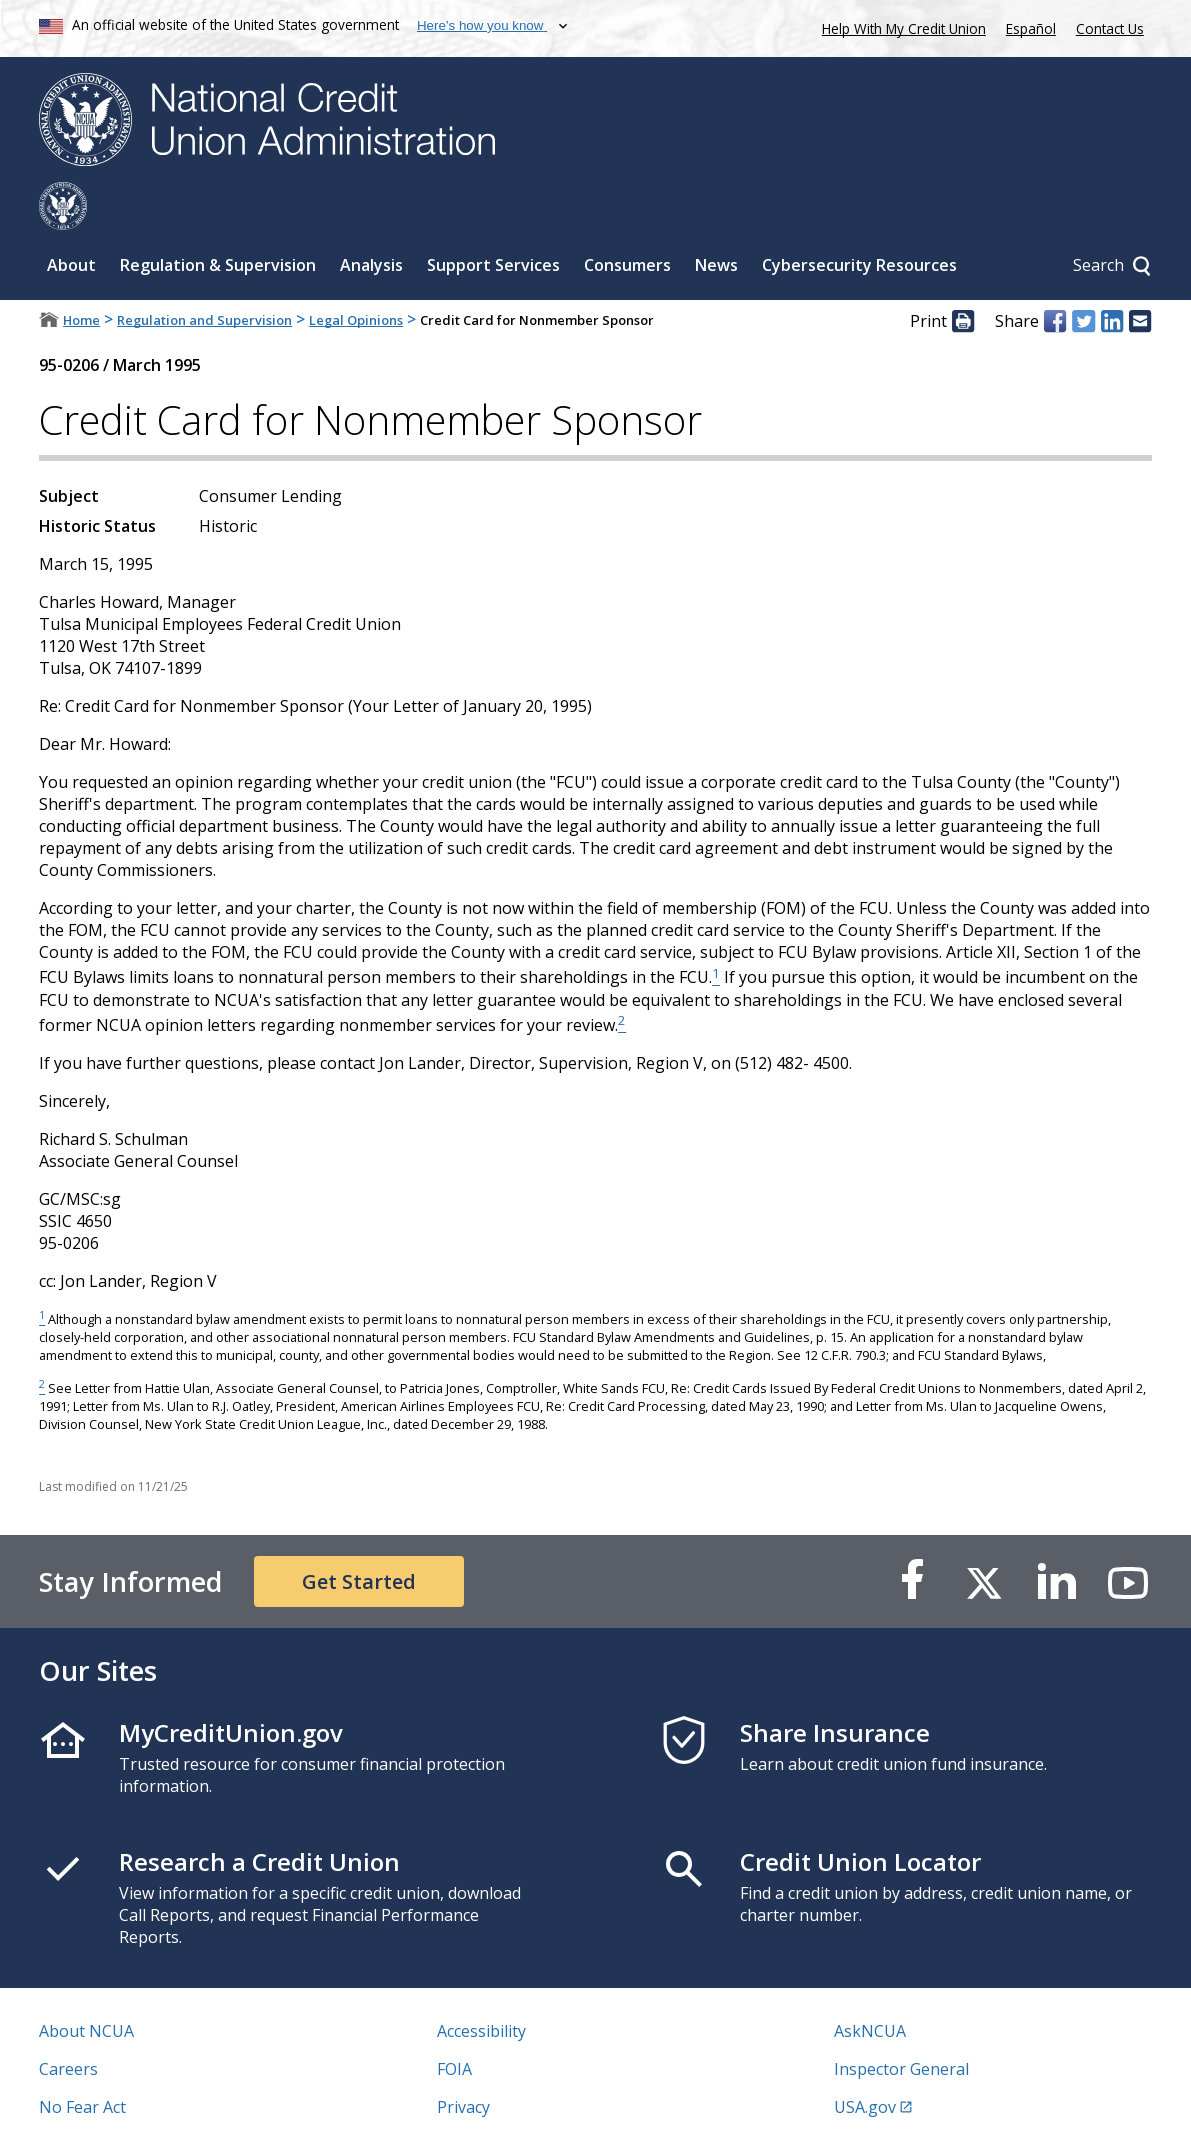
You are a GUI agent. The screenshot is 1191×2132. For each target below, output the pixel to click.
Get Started (359, 1533)
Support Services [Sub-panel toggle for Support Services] (493, 217)
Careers (68, 2021)
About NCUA (86, 1983)
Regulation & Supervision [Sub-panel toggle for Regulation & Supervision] (218, 217)
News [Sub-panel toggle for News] (716, 217)
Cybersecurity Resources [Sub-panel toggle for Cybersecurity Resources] (859, 217)
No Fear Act (82, 2059)
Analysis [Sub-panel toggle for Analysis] (371, 217)
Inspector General (901, 2021)
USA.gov (865, 2059)
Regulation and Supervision (204, 272)
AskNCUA (870, 1983)
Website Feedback (504, 2097)
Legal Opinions (356, 272)
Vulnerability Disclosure (128, 2097)
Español (1031, 28)
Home (81, 272)
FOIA (454, 2021)
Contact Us (1110, 28)
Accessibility (481, 1983)
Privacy (463, 2059)
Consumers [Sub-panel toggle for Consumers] (627, 217)
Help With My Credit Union (900, 26)
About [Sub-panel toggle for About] (71, 217)
